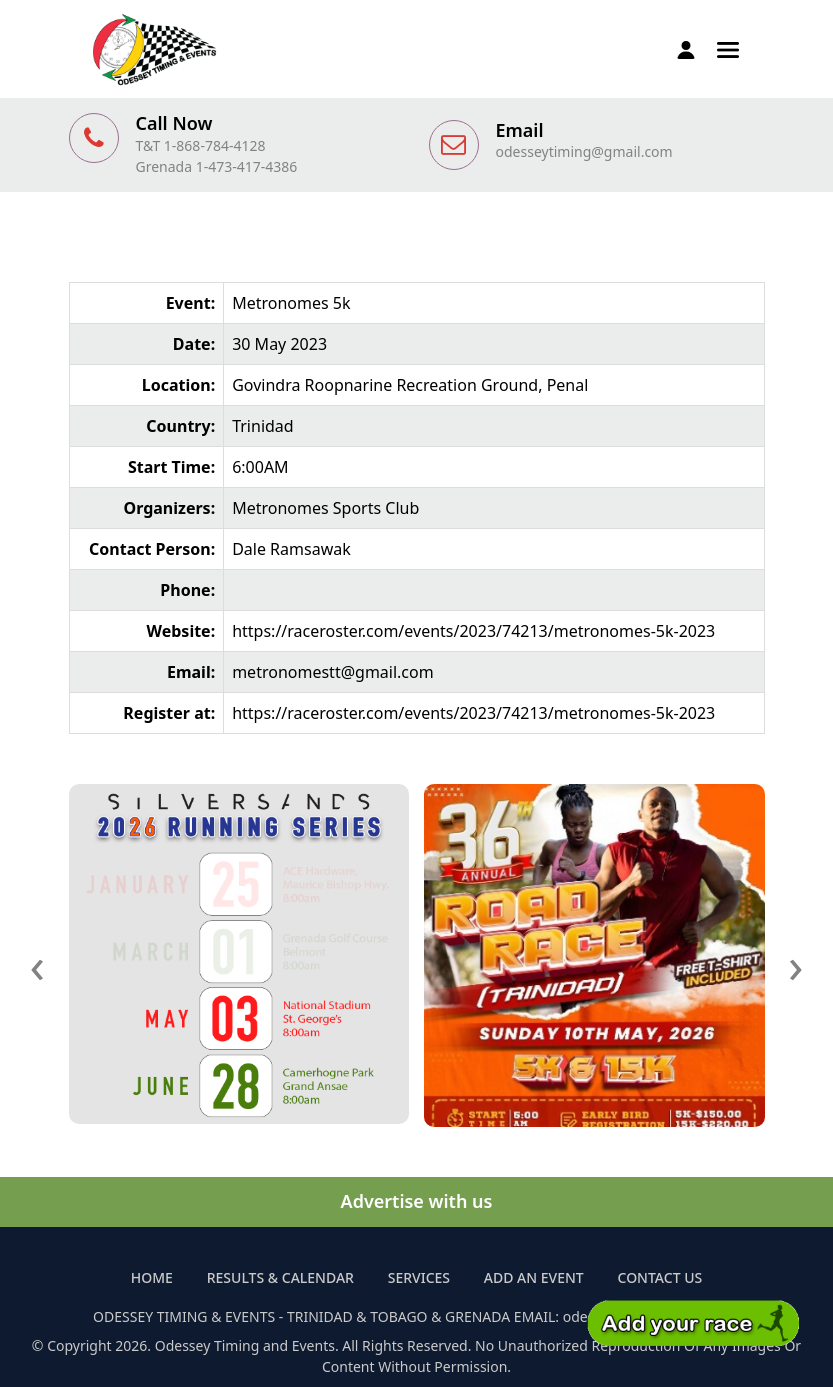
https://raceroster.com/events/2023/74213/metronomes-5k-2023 (473, 631)
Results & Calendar (280, 1277)
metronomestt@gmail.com (333, 672)
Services (419, 1277)
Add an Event (534, 1277)
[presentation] (38, 964)
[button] (728, 48)
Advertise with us (417, 1201)
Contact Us (660, 1277)
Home (152, 1277)
